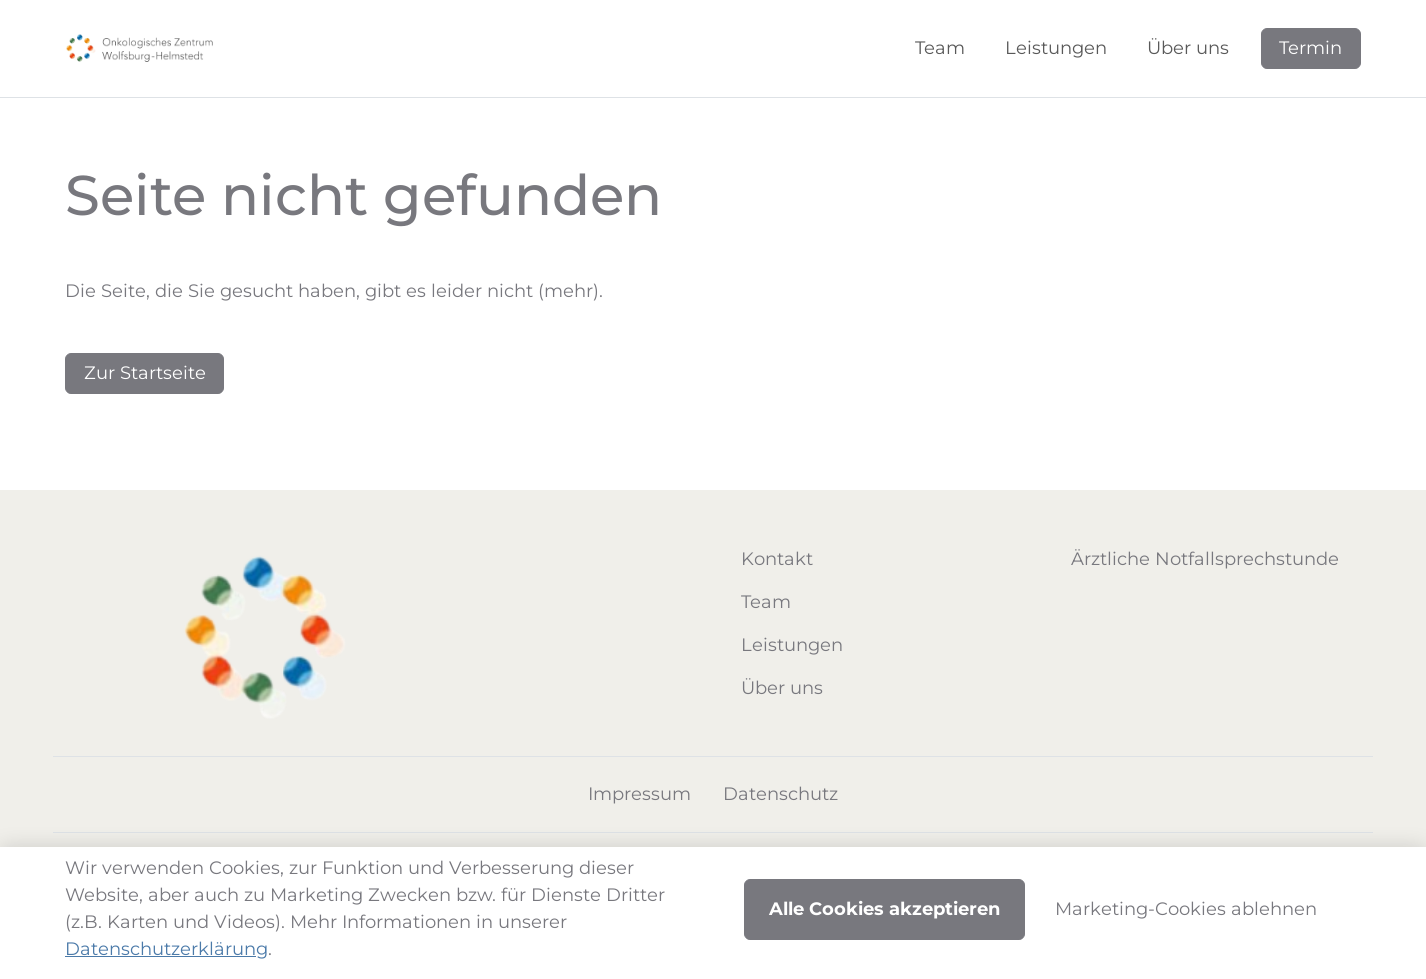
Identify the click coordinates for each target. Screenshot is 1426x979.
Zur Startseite (145, 373)
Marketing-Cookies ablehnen (1186, 909)
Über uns (782, 688)
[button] (944, 48)
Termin (1310, 48)
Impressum (639, 794)
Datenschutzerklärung (166, 949)
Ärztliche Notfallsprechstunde (1205, 559)
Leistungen (792, 645)
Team (766, 602)
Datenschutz (780, 794)
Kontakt (777, 559)
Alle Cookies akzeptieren (884, 909)
